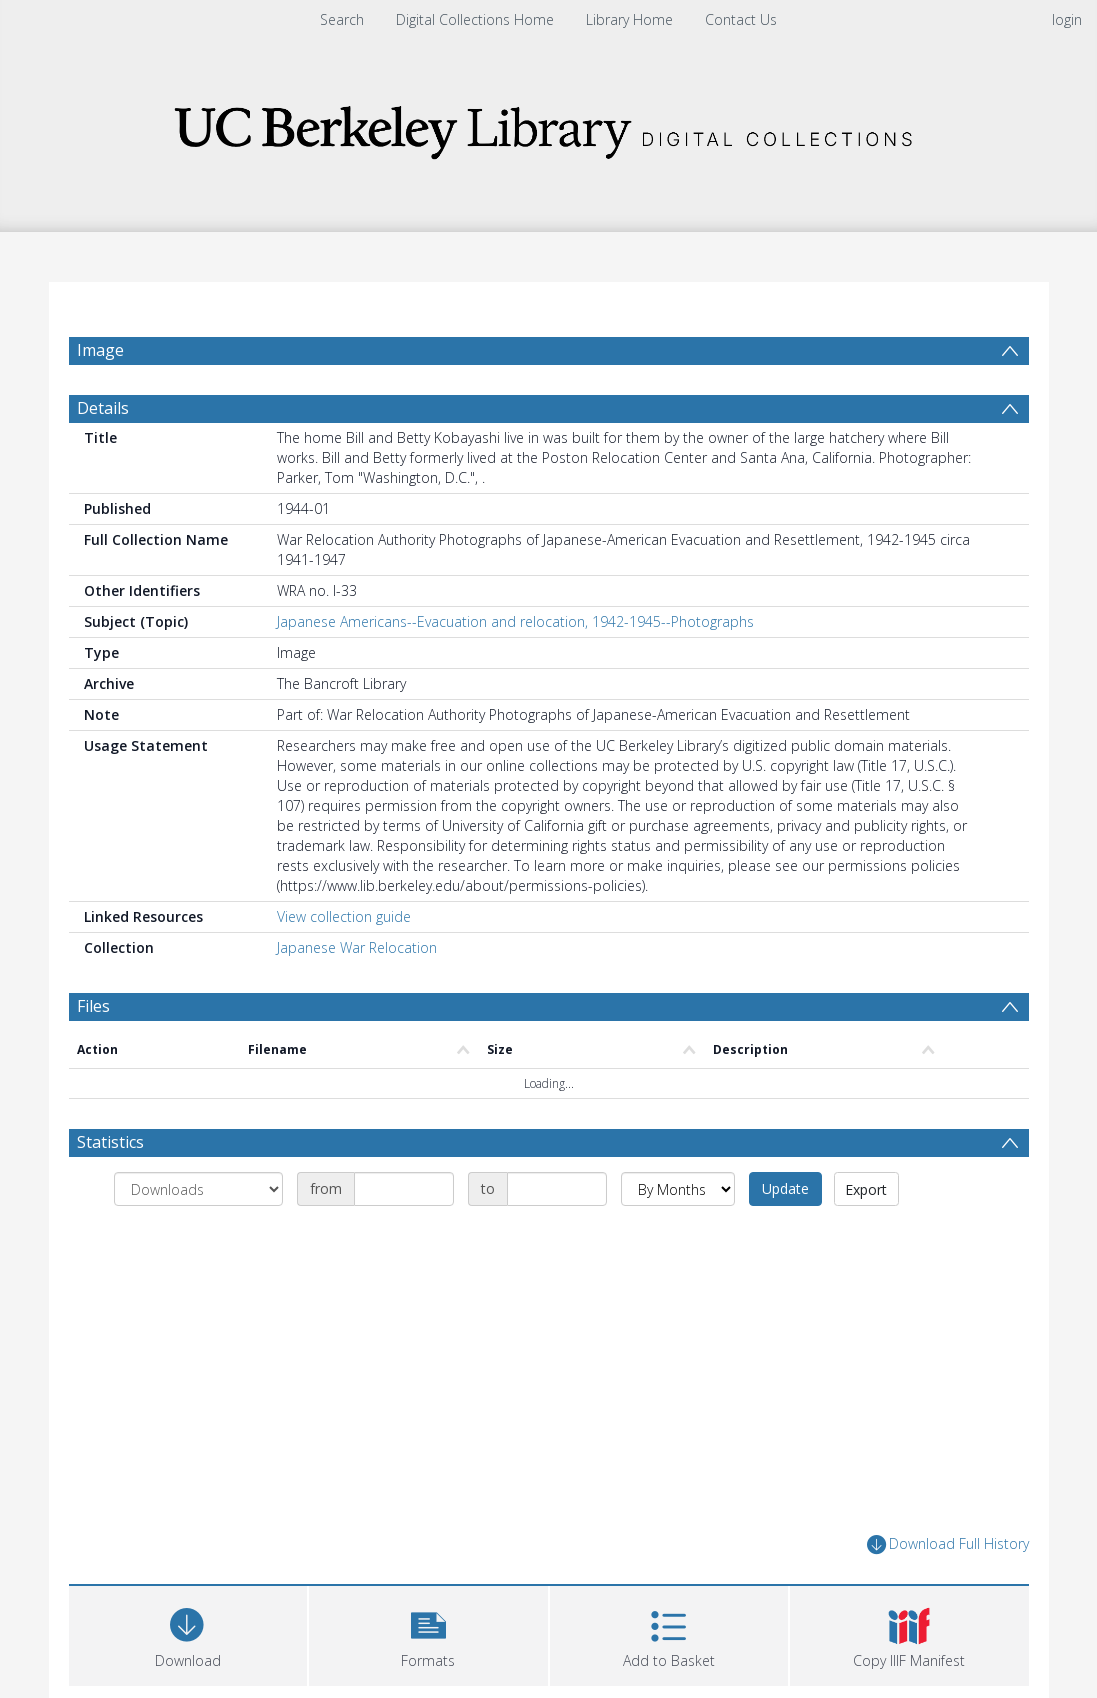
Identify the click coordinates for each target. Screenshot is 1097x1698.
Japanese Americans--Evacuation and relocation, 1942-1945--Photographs (515, 669)
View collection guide (344, 964)
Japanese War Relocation (357, 995)
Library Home (629, 19)
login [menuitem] (1067, 19)
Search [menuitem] (342, 19)
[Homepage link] (549, 126)
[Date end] (557, 1237)
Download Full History (948, 1592)
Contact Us (741, 19)
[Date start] (404, 1237)
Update (785, 1236)
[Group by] (198, 1237)
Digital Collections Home (475, 19)
